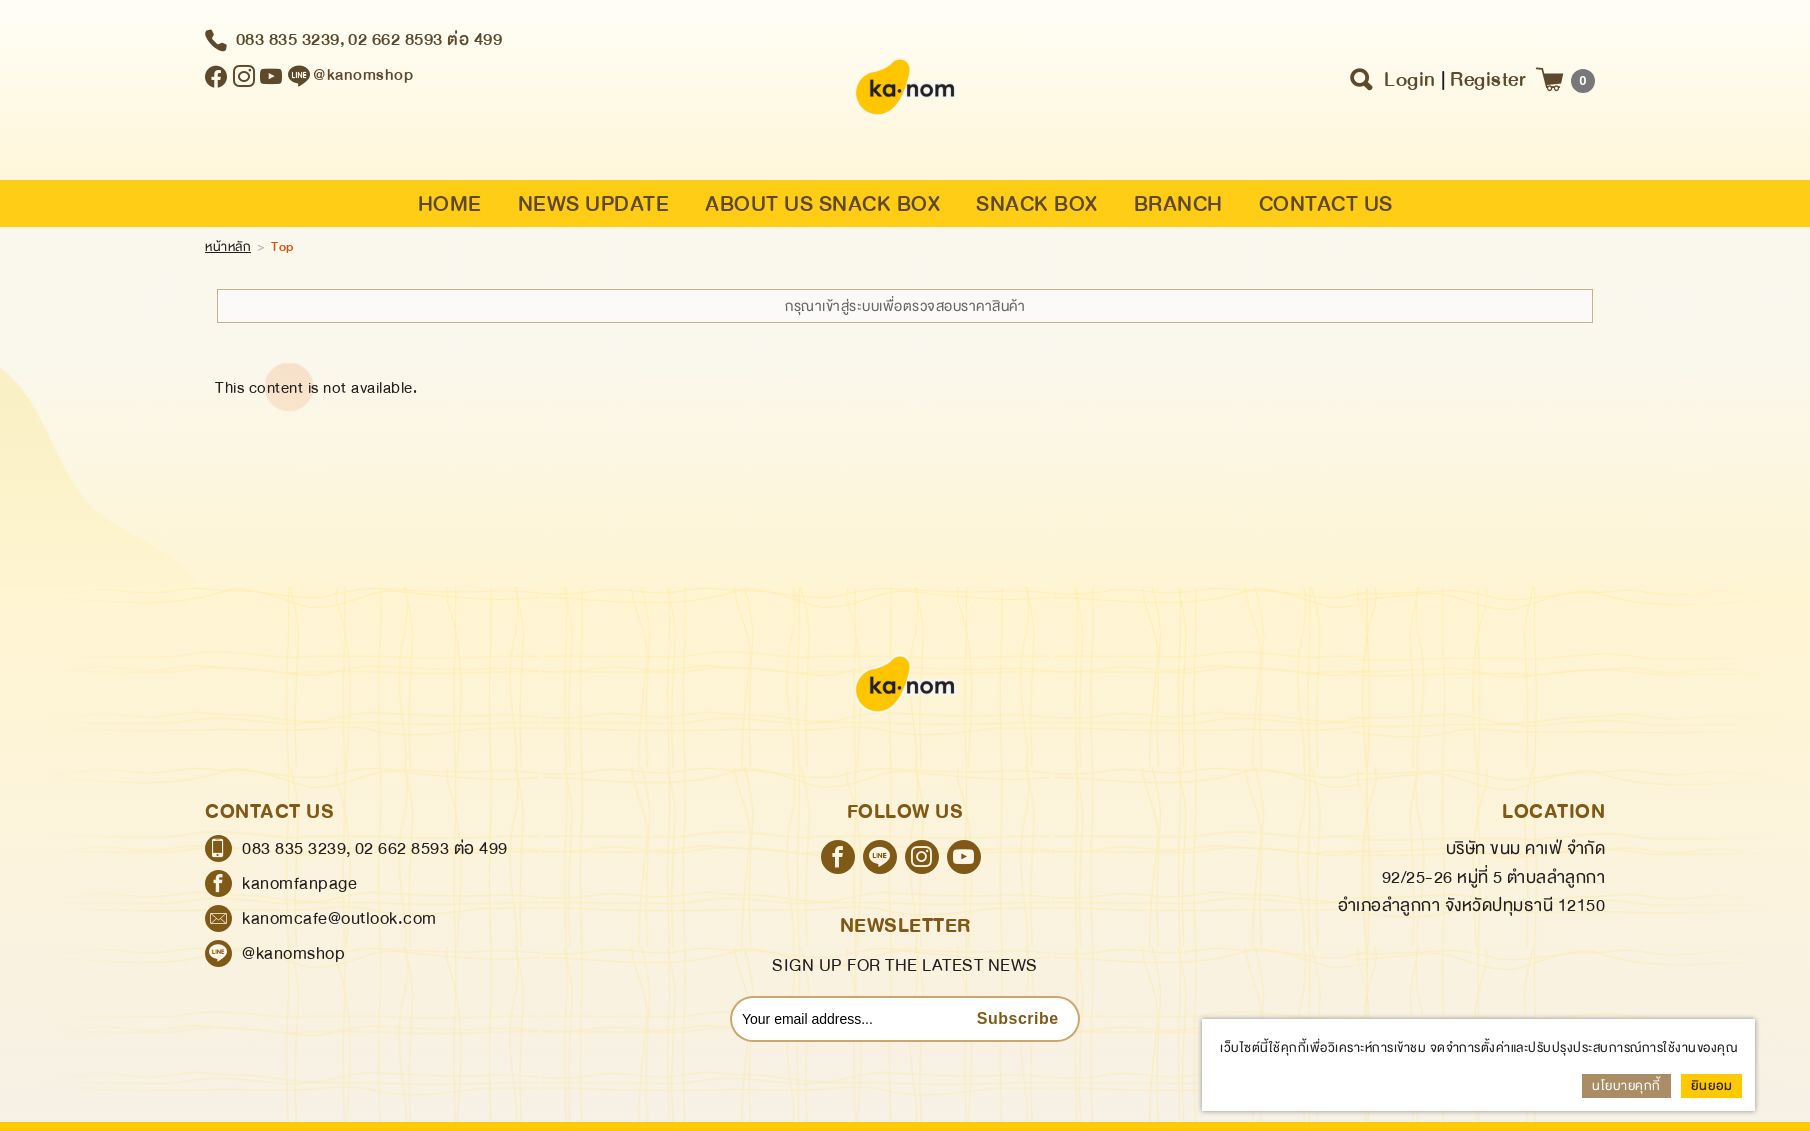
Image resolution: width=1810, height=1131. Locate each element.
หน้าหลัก (228, 247)
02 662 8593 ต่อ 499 (425, 39)
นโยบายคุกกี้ (1626, 1086)
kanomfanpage (299, 883)
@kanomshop (293, 953)
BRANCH (1178, 204)
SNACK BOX (1037, 204)
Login (1410, 80)
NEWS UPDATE (594, 204)
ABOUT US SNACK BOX (822, 204)
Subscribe (1018, 1018)
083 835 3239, (291, 39)
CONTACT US (1326, 204)
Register (1488, 80)
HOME (450, 204)
